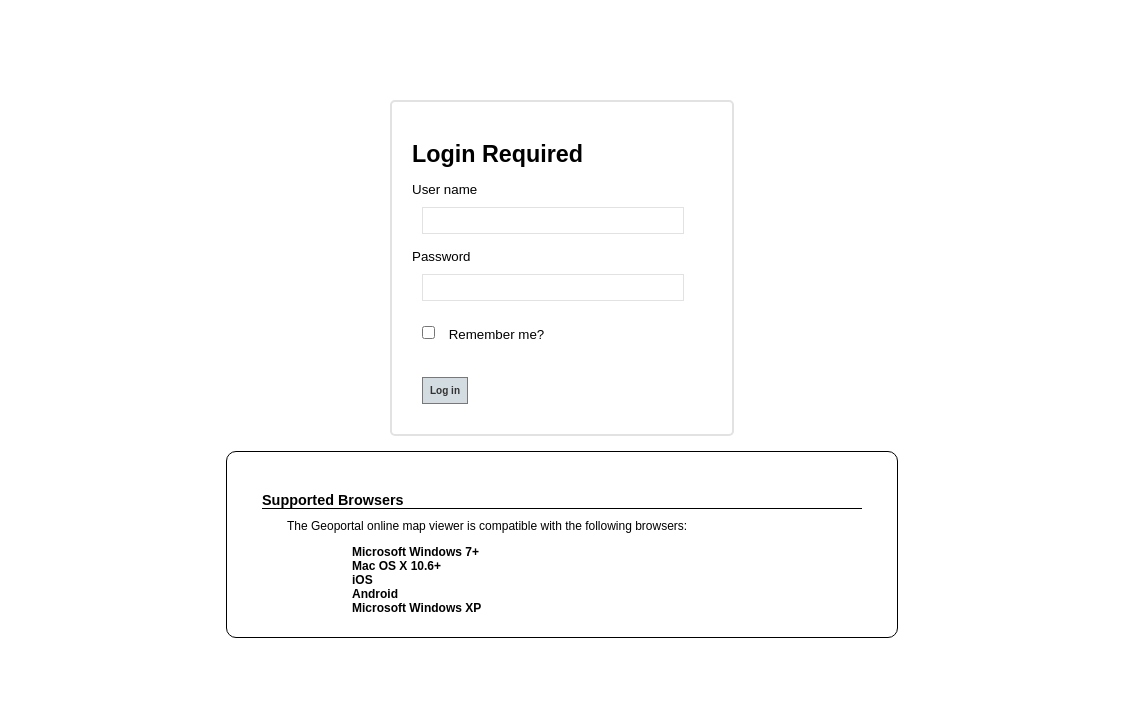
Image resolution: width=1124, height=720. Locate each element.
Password (441, 256)
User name (444, 189)
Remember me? (497, 334)
